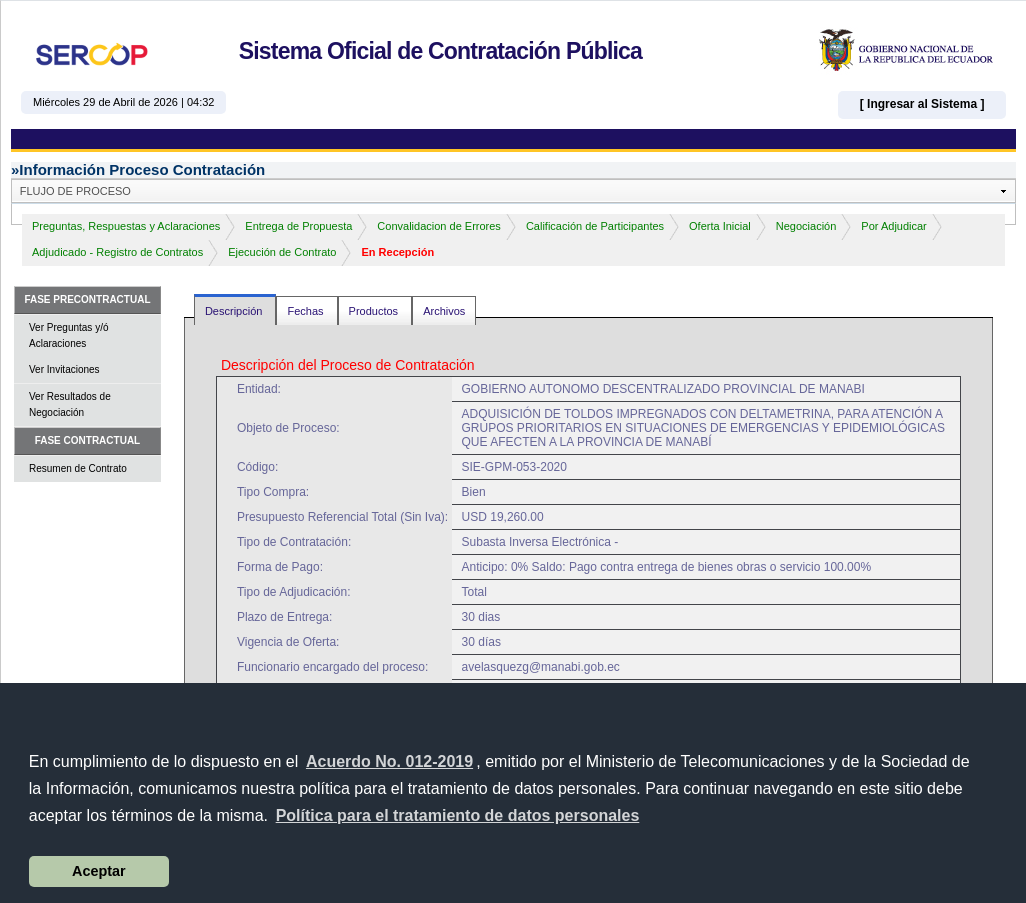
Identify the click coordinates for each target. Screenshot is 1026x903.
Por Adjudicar (893, 226)
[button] (457, 816)
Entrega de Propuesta (298, 226)
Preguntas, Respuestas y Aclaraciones (126, 226)
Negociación (806, 226)
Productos (375, 311)
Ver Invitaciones (64, 369)
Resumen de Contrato (78, 468)
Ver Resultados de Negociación (70, 404)
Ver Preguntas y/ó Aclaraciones (69, 335)
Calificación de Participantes (595, 226)
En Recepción (397, 252)
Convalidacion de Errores (439, 226)
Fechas (306, 311)
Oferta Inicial (720, 226)
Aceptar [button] (99, 871)
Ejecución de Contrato (282, 252)
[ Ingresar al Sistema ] (922, 104)
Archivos (444, 311)
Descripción (235, 311)
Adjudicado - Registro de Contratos (117, 252)
